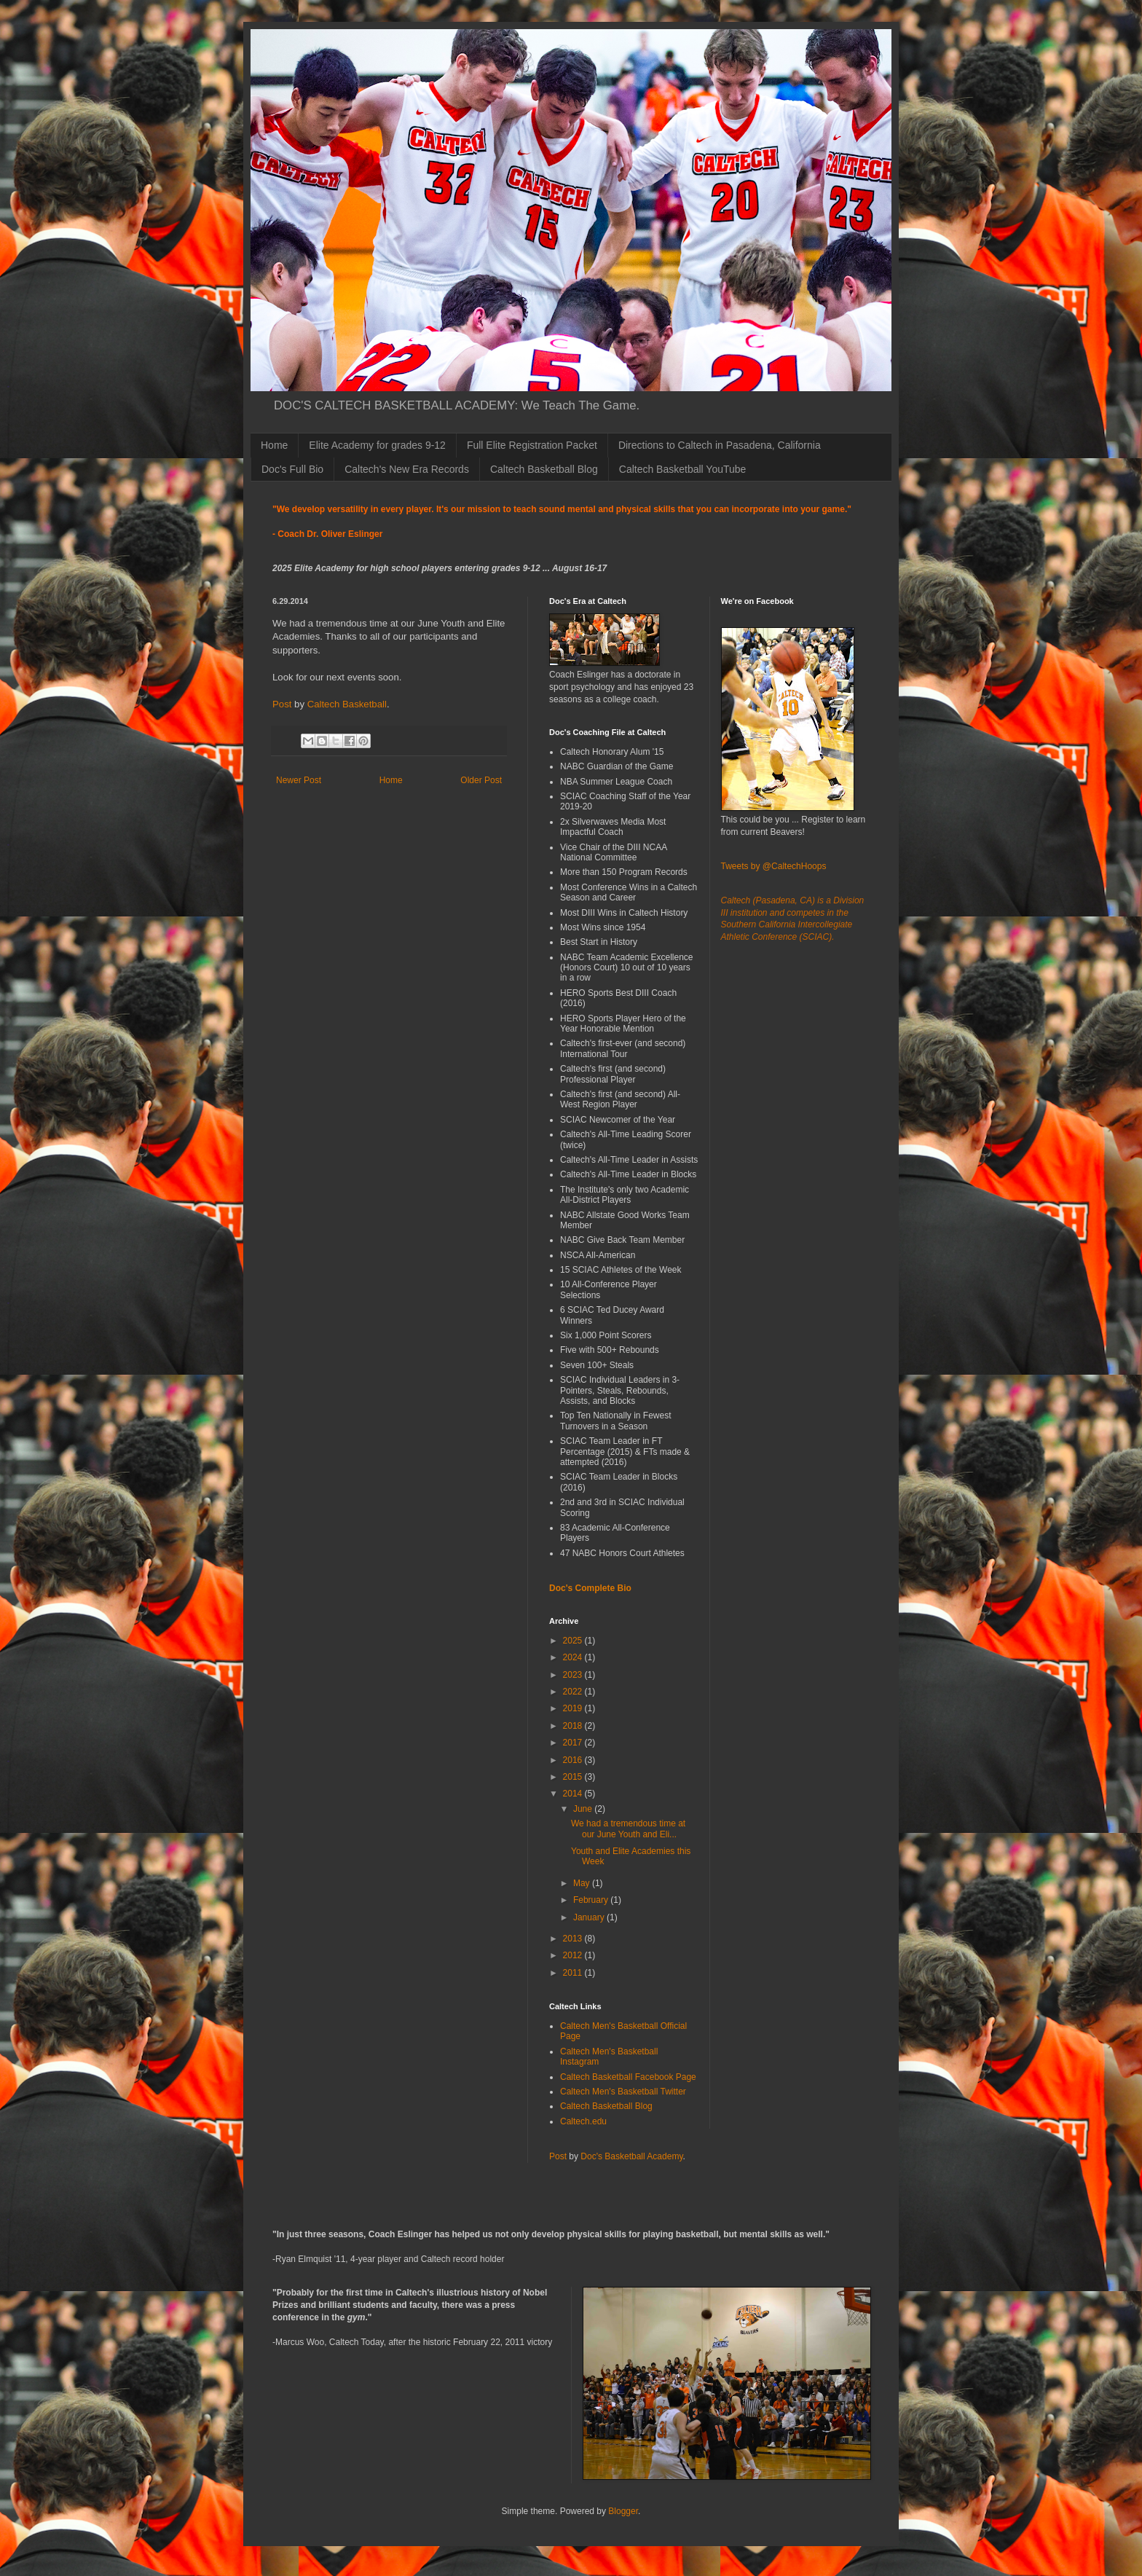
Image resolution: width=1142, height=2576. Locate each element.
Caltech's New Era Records (406, 469)
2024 (574, 1657)
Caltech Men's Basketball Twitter (623, 2091)
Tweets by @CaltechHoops (774, 866)
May (582, 1883)
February (591, 1900)
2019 (574, 1708)
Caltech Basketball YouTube (683, 469)
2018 (574, 1726)
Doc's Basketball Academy (631, 2156)
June (583, 1809)
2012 (574, 1955)
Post (281, 704)
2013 (574, 1938)
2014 (574, 1793)
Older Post (481, 780)
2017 (574, 1742)
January (590, 1917)
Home (274, 445)
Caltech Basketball (347, 704)
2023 (574, 1675)
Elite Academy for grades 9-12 (377, 445)
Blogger (623, 2511)
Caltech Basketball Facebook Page (628, 2077)
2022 (574, 1691)
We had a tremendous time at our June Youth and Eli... (628, 1828)
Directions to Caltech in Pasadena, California (719, 445)
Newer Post (298, 780)
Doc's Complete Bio (590, 1588)
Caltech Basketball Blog (544, 469)
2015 (574, 1777)
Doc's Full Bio (292, 469)
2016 (574, 1760)
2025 (574, 1640)
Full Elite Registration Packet (532, 445)
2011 (574, 1973)
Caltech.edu (583, 2121)
